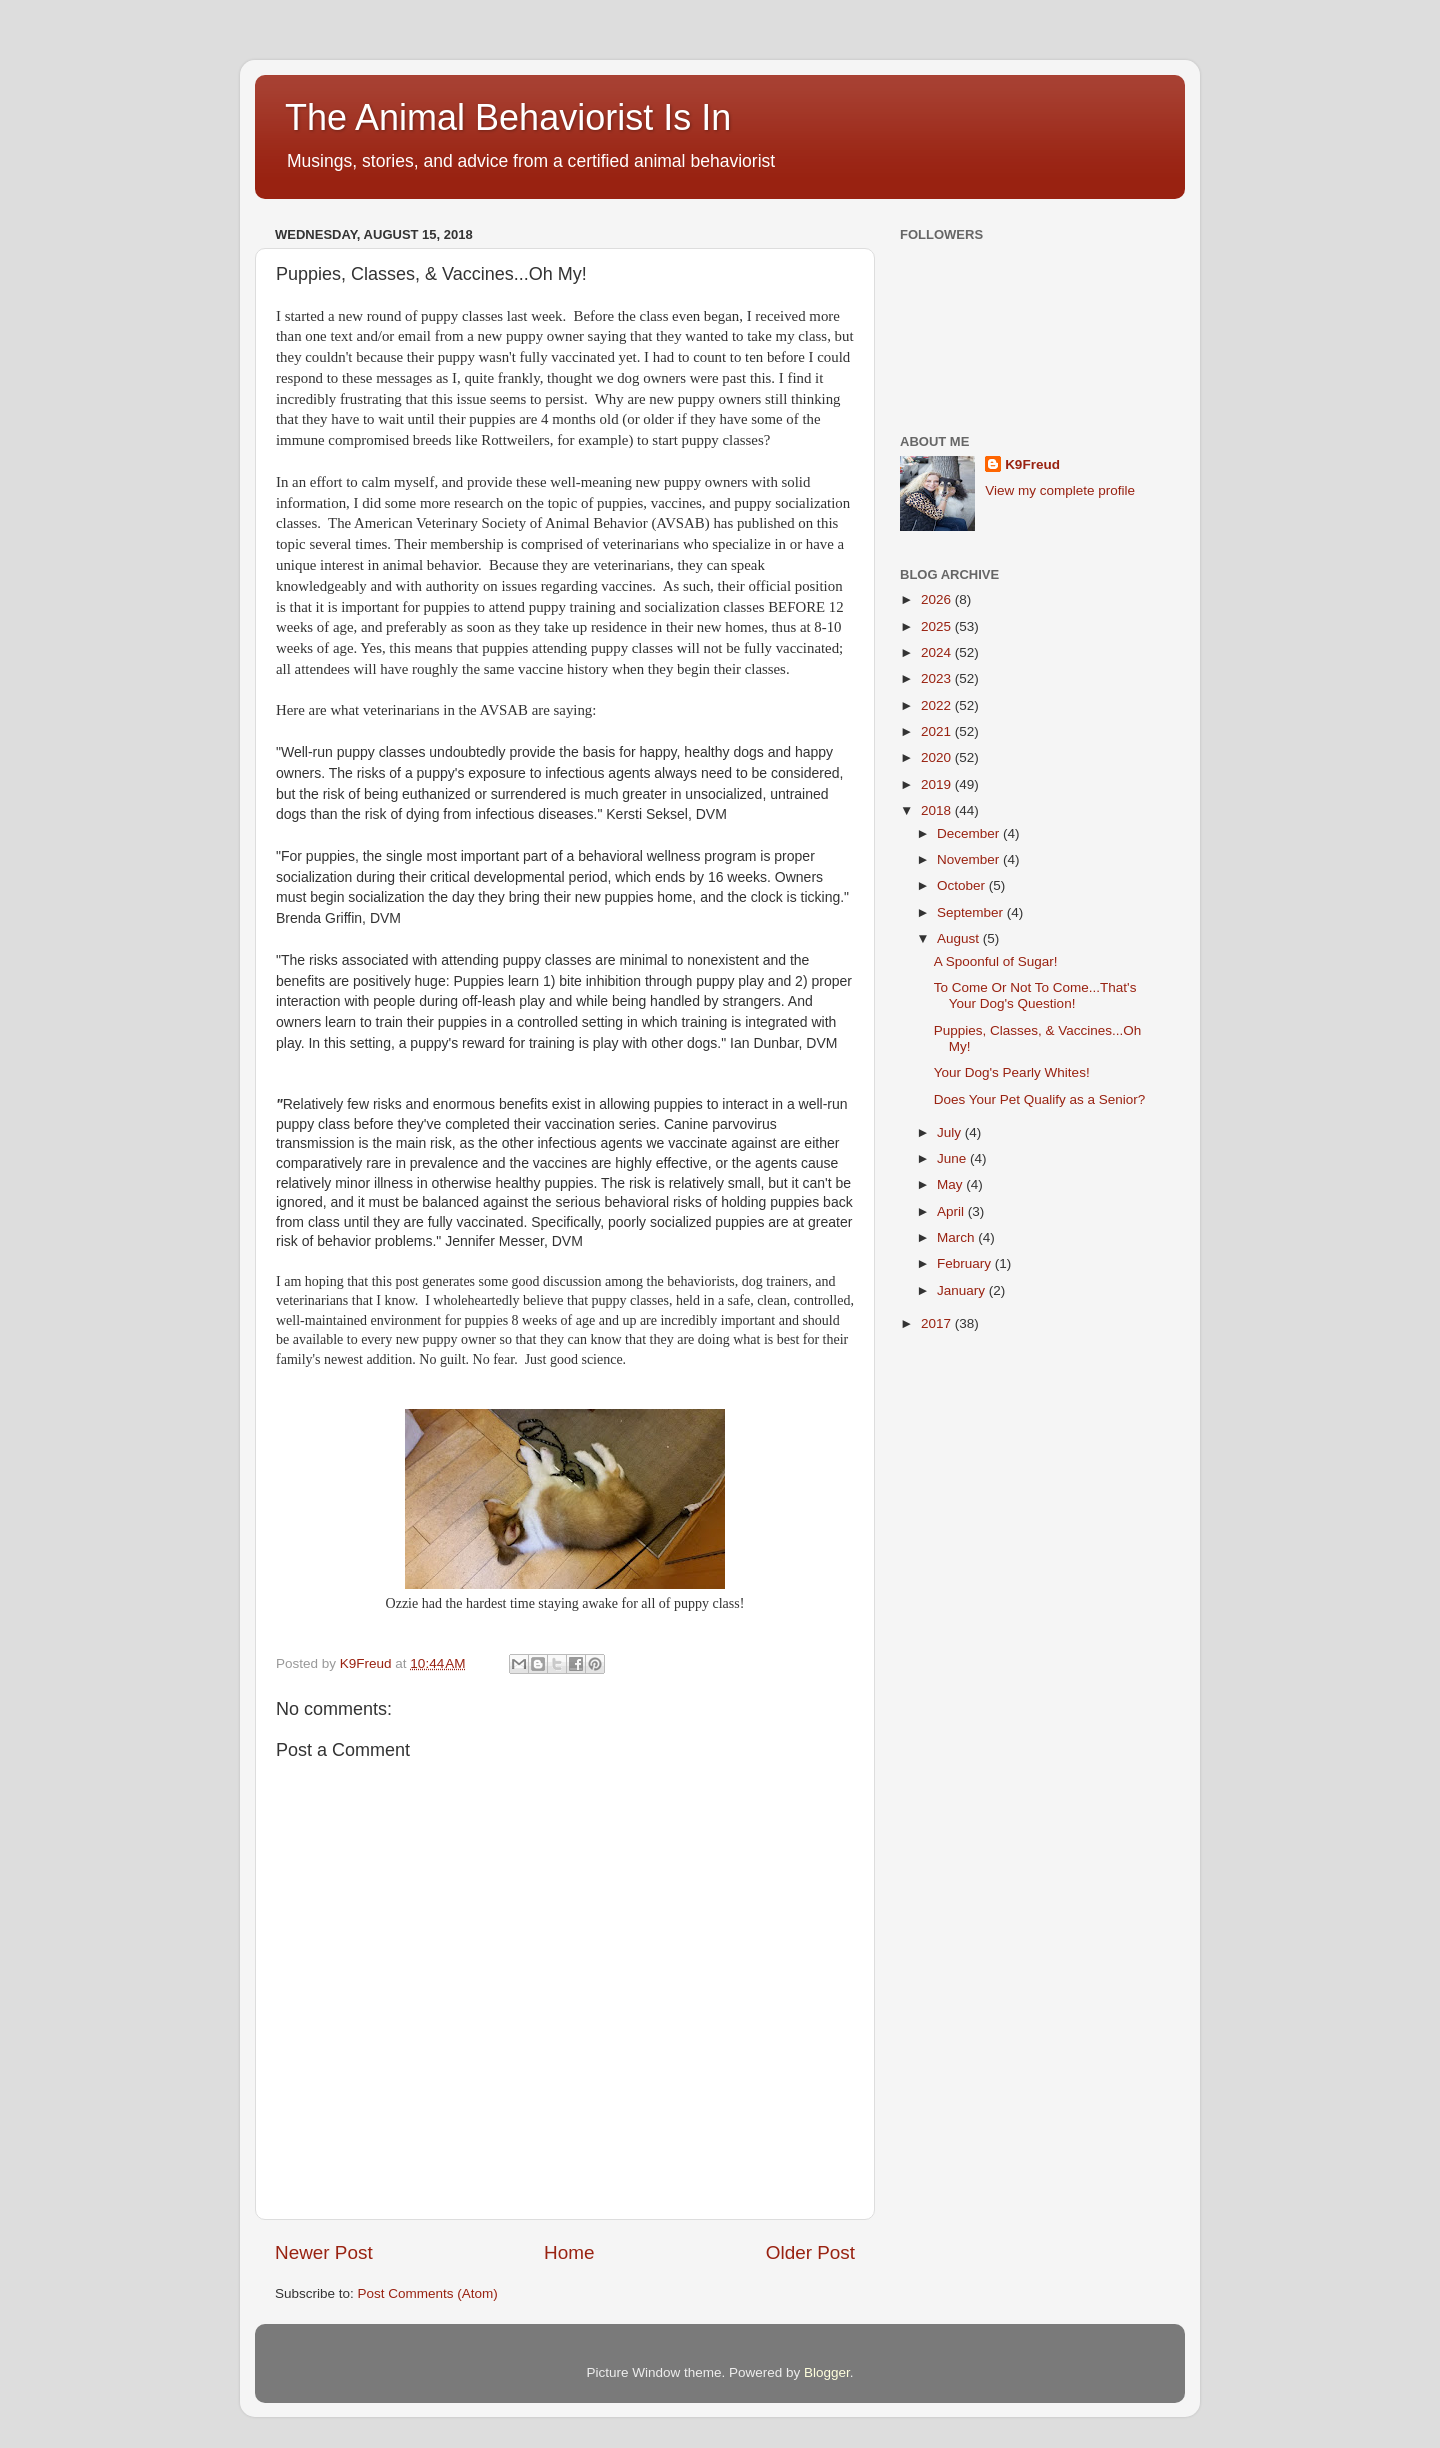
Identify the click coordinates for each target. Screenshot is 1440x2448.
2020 (938, 757)
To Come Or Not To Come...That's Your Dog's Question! (1035, 995)
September (972, 912)
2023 (938, 678)
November (970, 859)
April (952, 1211)
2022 (938, 705)
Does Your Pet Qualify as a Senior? (1040, 1099)
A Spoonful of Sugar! (996, 961)
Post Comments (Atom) (428, 2293)
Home (569, 2252)
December (970, 833)
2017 (938, 1323)
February (966, 1263)
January (963, 1290)
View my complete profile (1060, 490)
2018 (938, 810)
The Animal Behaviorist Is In (508, 117)
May (951, 1184)
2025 (938, 626)
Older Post (810, 2252)
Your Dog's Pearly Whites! (1012, 1072)
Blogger (827, 2372)
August (960, 938)
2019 (938, 784)
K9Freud (1032, 464)
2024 (938, 652)
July (951, 1132)
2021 (938, 731)
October (963, 885)
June (953, 1158)
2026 (938, 599)
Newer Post (324, 2252)
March (957, 1237)
